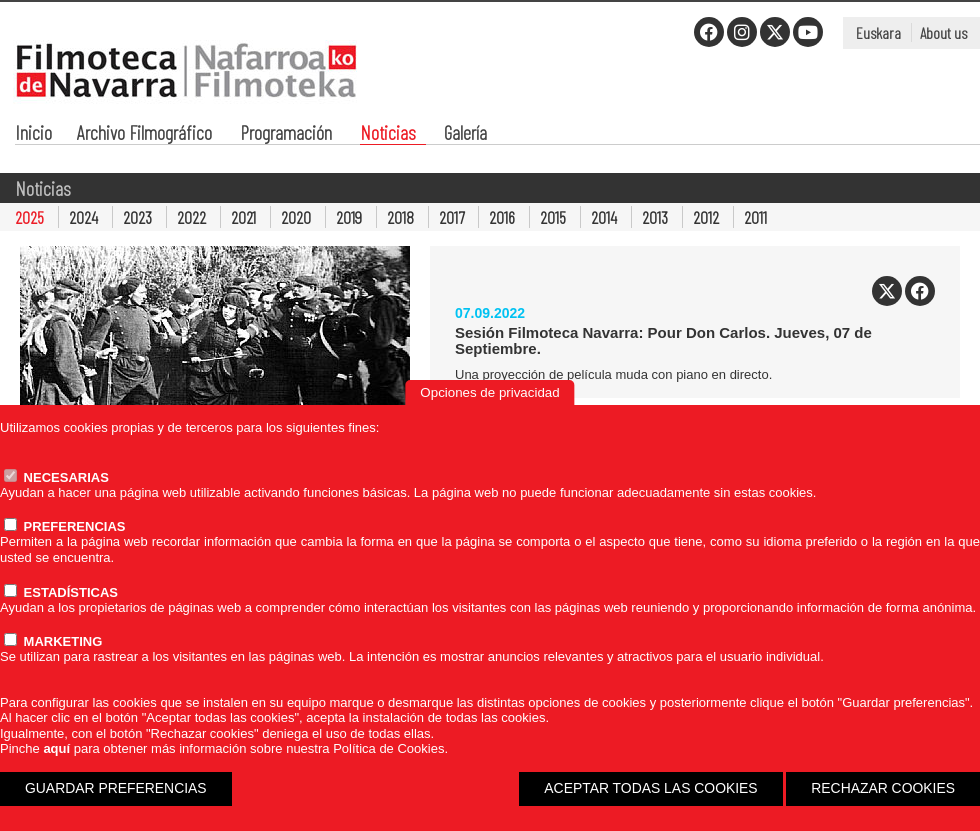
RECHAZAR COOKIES (883, 788)
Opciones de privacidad (489, 392)
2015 (553, 217)
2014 (604, 217)
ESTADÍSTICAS (61, 592)
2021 (243, 217)
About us (943, 32)
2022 (191, 217)
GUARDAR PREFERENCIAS (116, 788)
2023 (137, 217)
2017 (451, 217)
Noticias (388, 134)
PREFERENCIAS (64, 526)
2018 (400, 217)
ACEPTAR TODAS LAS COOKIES (650, 788)
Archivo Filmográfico (144, 134)
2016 (502, 217)
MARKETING (53, 641)
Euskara (878, 32)
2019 (349, 217)
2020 (296, 217)
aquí (56, 748)
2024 (83, 217)
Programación (286, 134)
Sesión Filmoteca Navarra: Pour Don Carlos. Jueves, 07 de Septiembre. (663, 340)
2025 (29, 217)
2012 (706, 217)
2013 (655, 217)
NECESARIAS (56, 477)
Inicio (33, 134)
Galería (465, 134)
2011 (755, 217)
